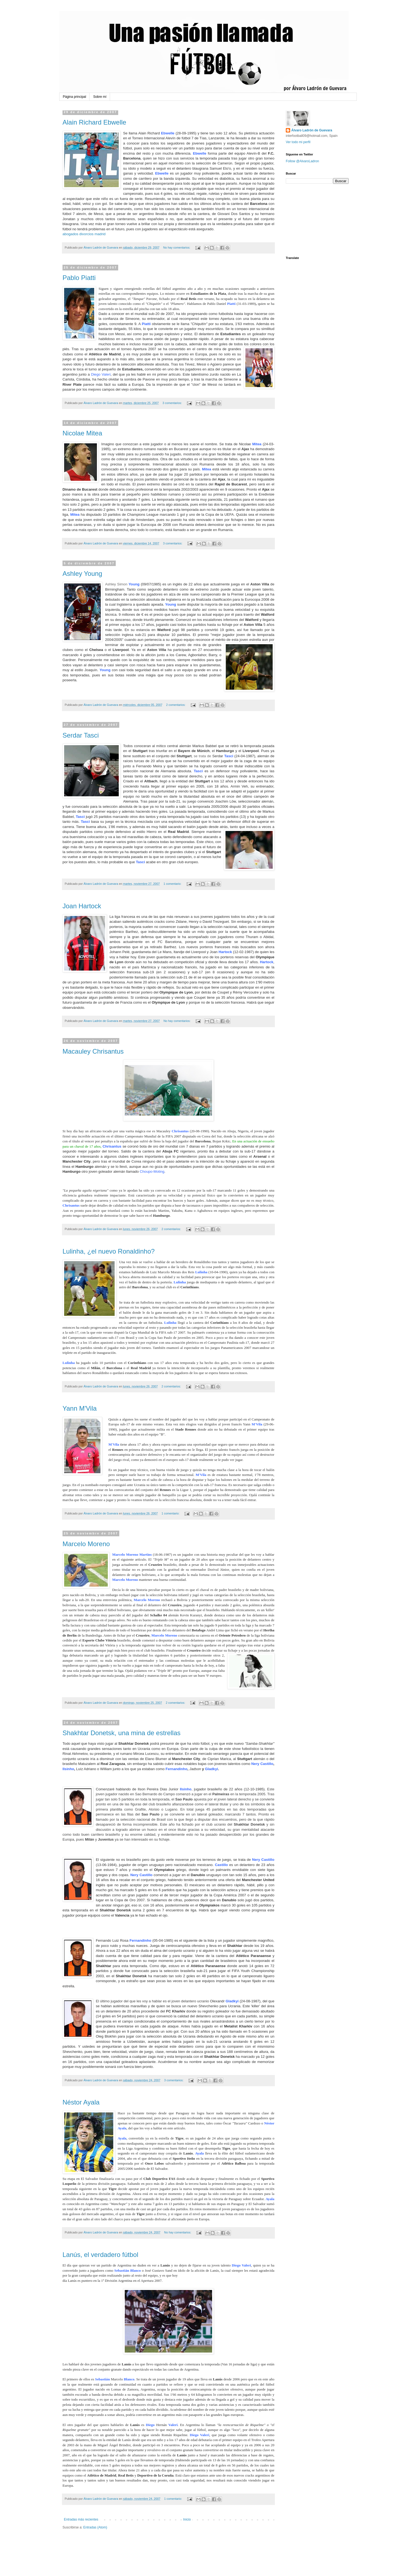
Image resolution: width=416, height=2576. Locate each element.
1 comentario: (173, 883)
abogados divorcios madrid (84, 234)
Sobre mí (99, 97)
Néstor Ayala (81, 2102)
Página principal (74, 97)
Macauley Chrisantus (93, 1051)
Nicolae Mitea (82, 433)
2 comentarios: (176, 704)
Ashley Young (82, 573)
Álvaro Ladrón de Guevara (311, 130)
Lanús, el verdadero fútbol (100, 2254)
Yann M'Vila (80, 1408)
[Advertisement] (126, 2546)
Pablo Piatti (79, 277)
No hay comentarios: (177, 247)
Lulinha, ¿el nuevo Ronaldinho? (109, 1251)
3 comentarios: (172, 403)
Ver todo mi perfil (298, 142)
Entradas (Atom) (95, 2527)
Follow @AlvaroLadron (302, 161)
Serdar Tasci (81, 735)
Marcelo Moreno (86, 1544)
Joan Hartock (82, 906)
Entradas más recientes (81, 2519)
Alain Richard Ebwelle (94, 122)
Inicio (187, 2519)
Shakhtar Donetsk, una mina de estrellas (121, 1733)
